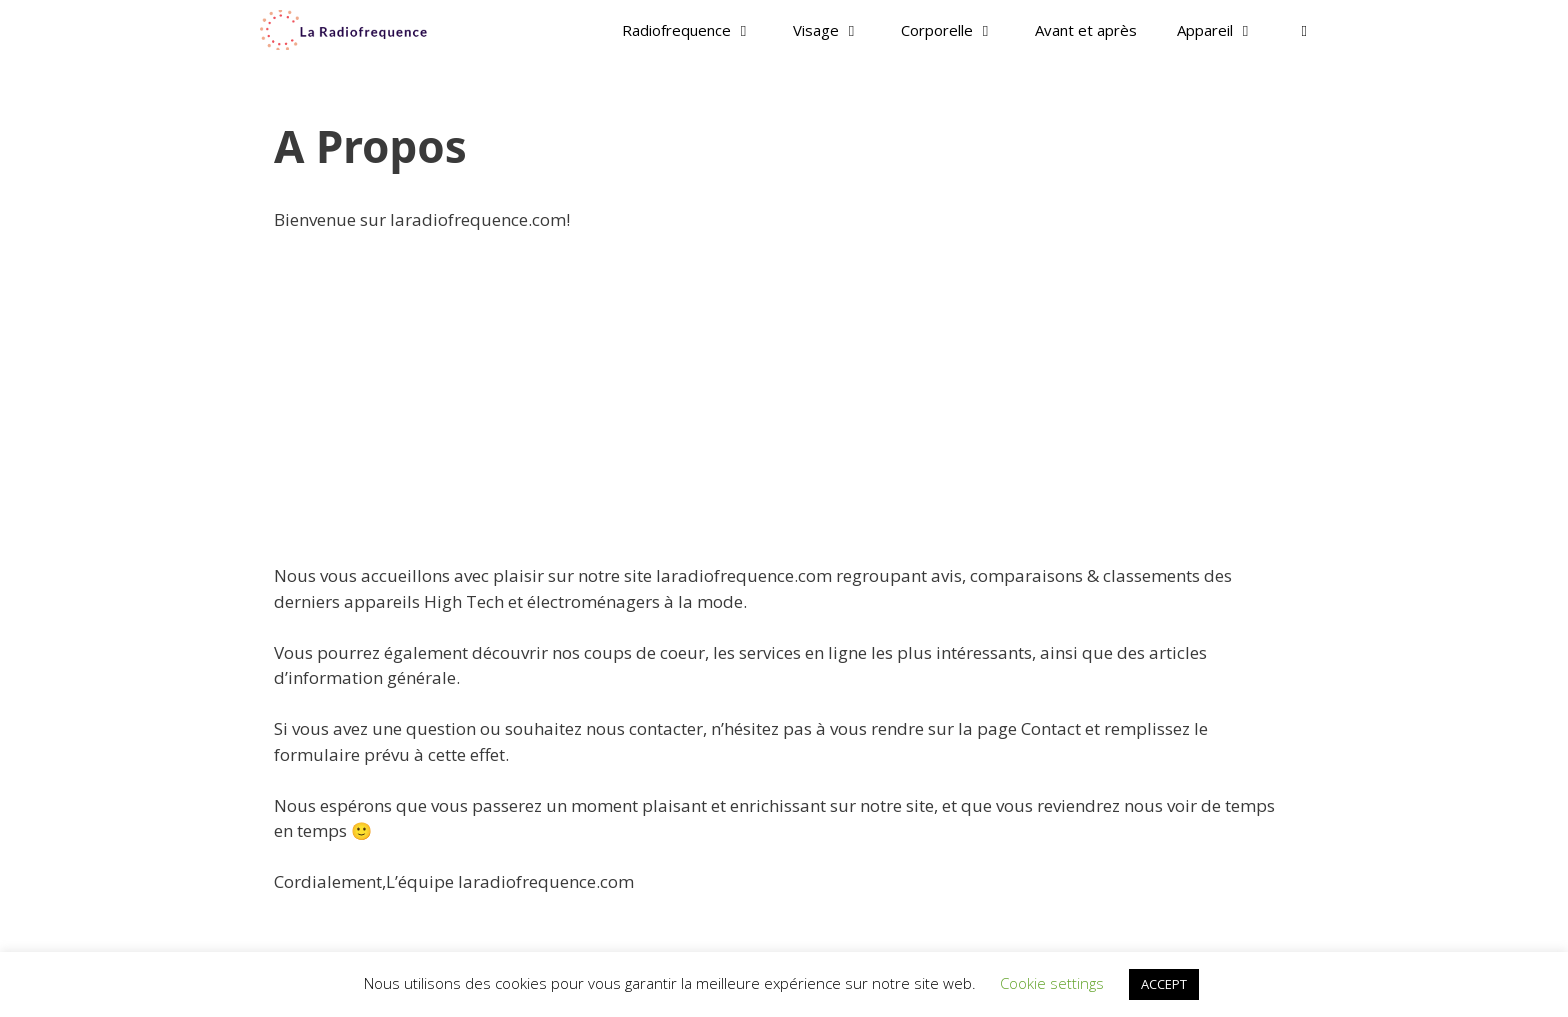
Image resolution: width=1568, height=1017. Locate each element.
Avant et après (1086, 30)
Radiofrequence (697, 30)
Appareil (1226, 30)
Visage (837, 30)
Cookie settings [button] (1052, 983)
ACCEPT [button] (1164, 984)
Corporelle (958, 30)
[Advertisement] (784, 398)
